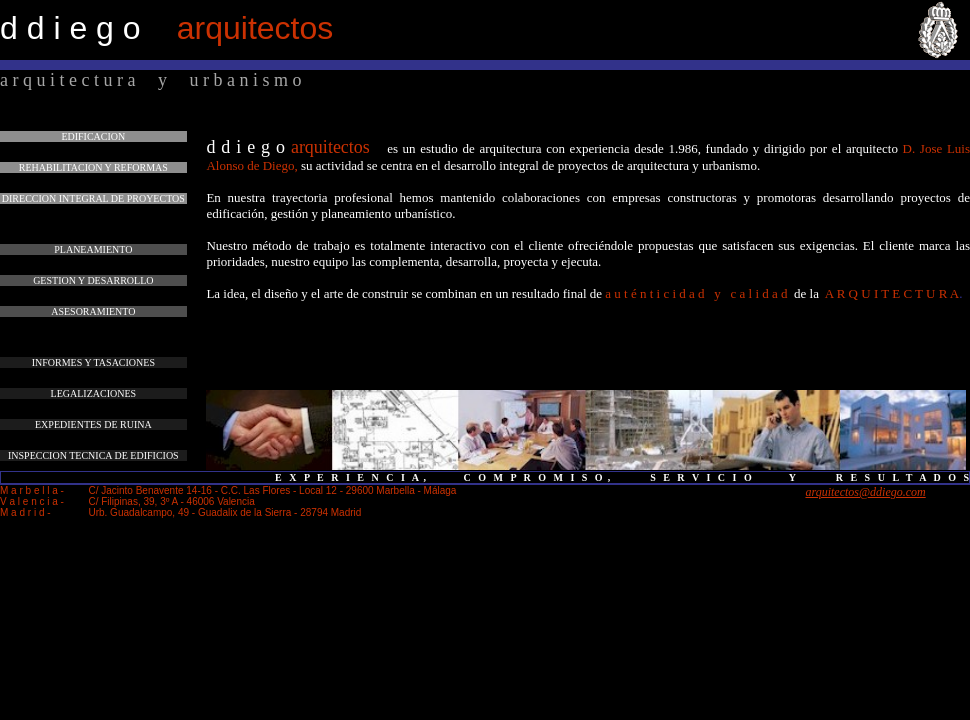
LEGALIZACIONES (94, 393)
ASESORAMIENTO (93, 311)
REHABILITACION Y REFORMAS (93, 167)
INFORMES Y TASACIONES (93, 362)
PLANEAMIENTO (93, 249)
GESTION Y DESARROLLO (93, 280)
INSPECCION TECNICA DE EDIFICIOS (93, 455)
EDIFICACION (93, 136)
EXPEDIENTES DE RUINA (93, 424)
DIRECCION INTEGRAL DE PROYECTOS (93, 198)
